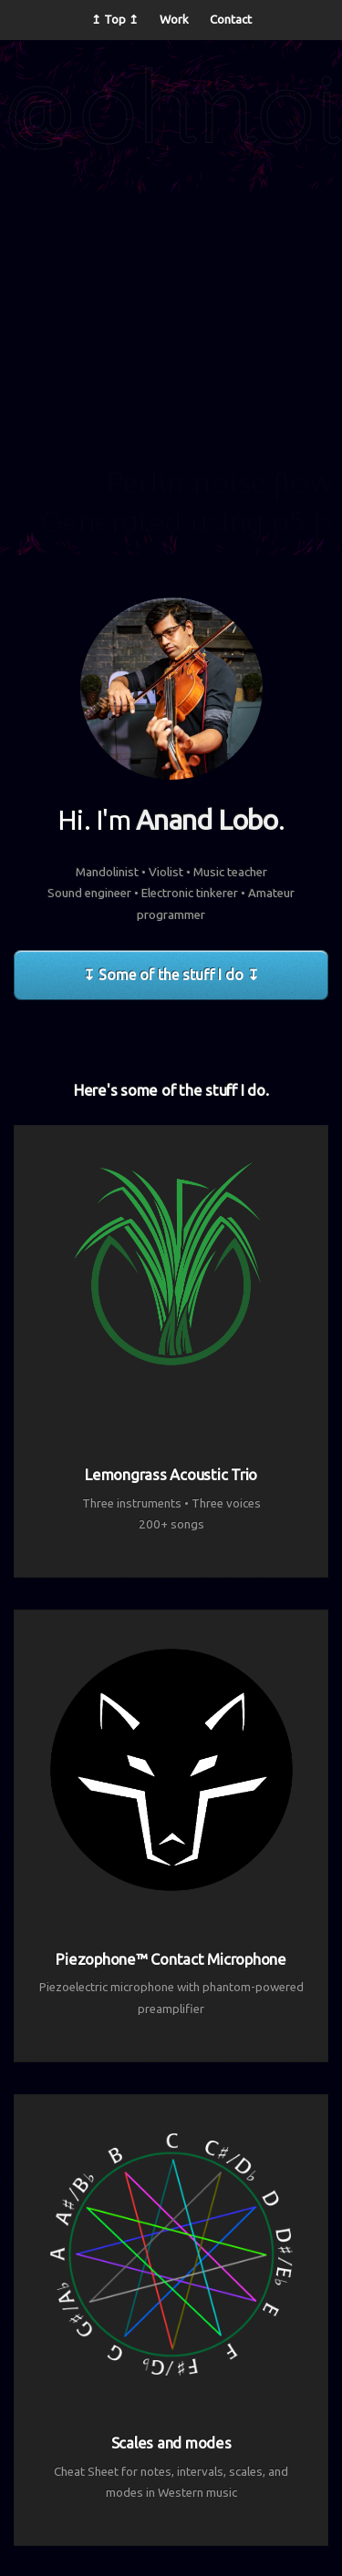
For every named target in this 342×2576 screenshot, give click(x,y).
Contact (231, 19)
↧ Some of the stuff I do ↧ (171, 974)
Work (174, 19)
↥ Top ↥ (115, 19)
